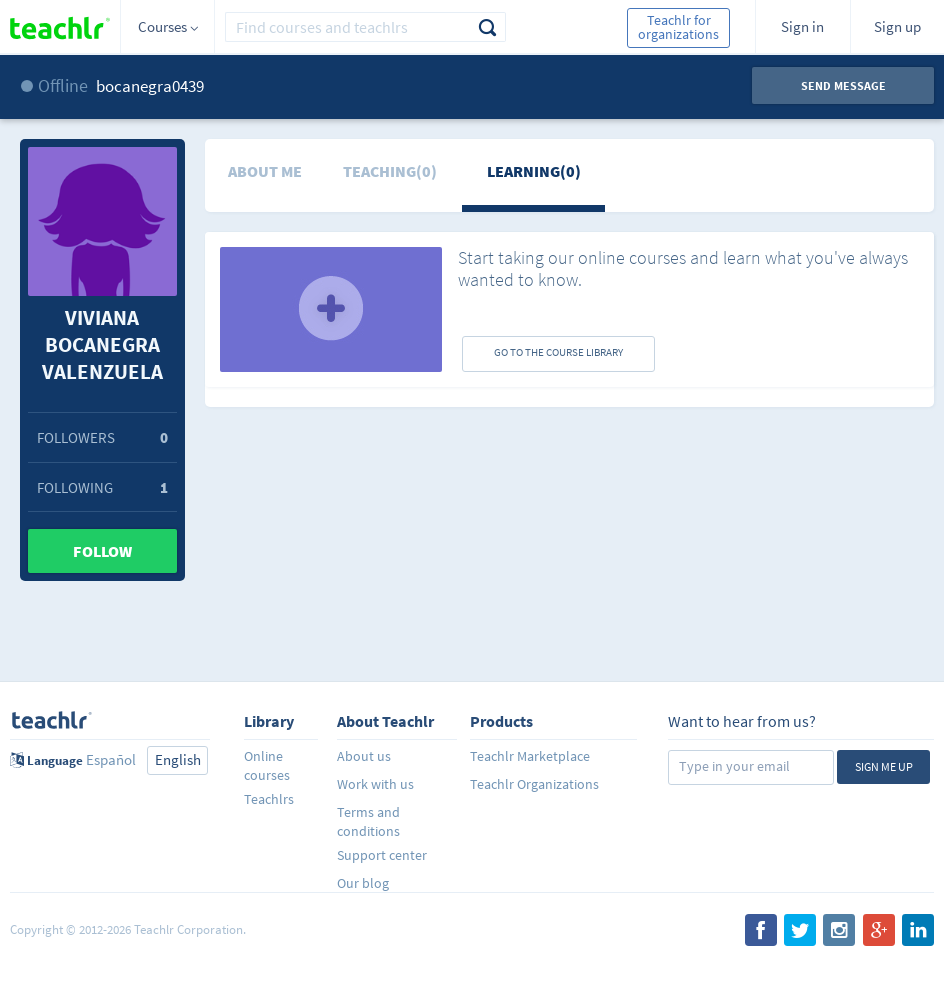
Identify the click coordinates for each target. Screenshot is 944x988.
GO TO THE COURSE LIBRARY (558, 352)
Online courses (267, 765)
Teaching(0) (390, 171)
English (178, 759)
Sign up (897, 26)
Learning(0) (534, 171)
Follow (102, 551)
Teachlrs (269, 799)
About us (364, 756)
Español (111, 759)
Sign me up (884, 766)
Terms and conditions (368, 821)
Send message (843, 85)
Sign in (802, 26)
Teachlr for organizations (678, 27)
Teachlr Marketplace (530, 756)
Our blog (363, 883)
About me (265, 171)
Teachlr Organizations (534, 784)
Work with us (375, 784)
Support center (382, 855)
